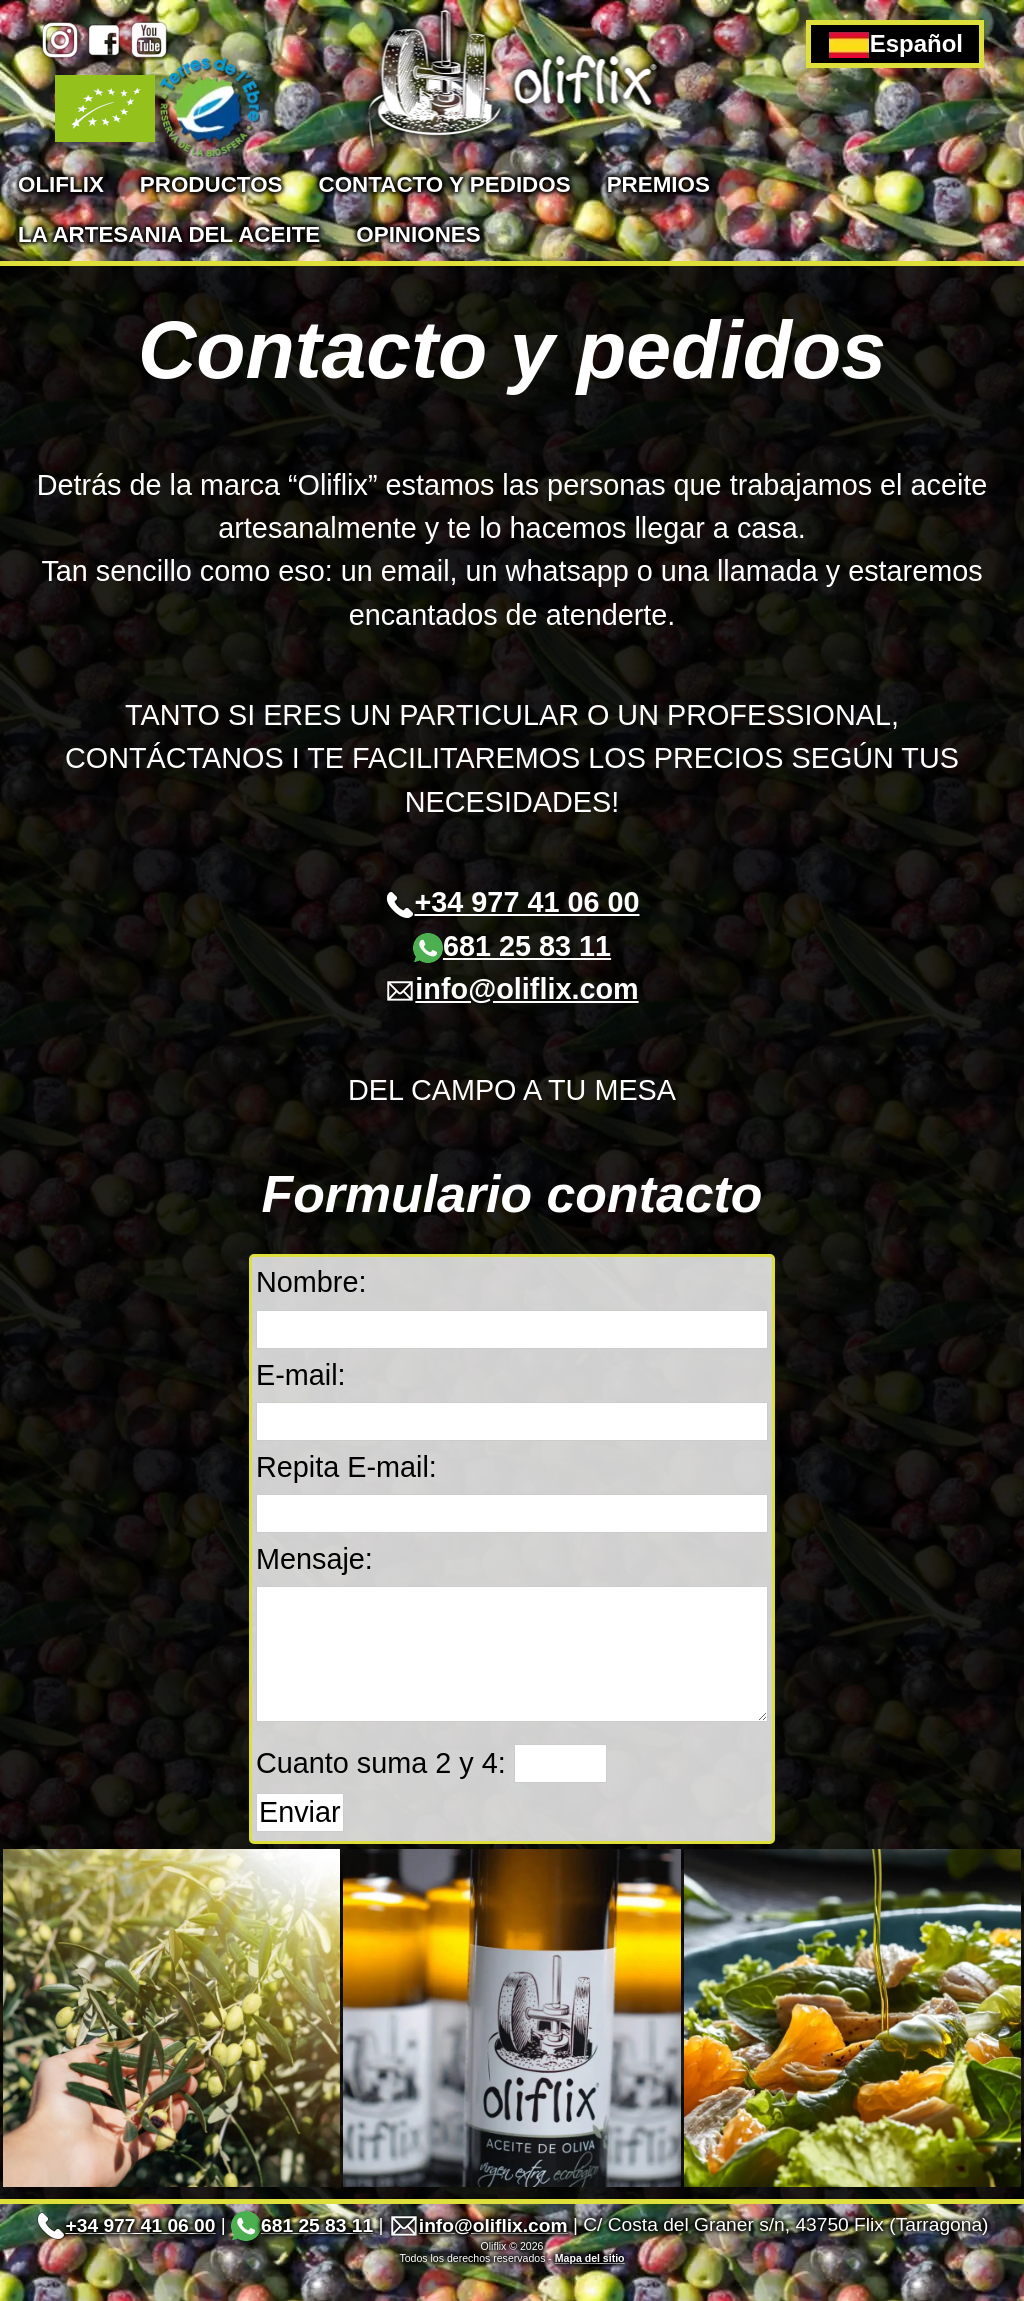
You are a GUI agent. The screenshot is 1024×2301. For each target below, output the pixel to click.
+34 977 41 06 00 (512, 902)
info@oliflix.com (511, 989)
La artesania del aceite (169, 234)
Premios (658, 184)
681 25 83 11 (512, 946)
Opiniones (418, 234)
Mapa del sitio (590, 2288)
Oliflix (61, 184)
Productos (211, 184)
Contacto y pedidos (444, 184)
